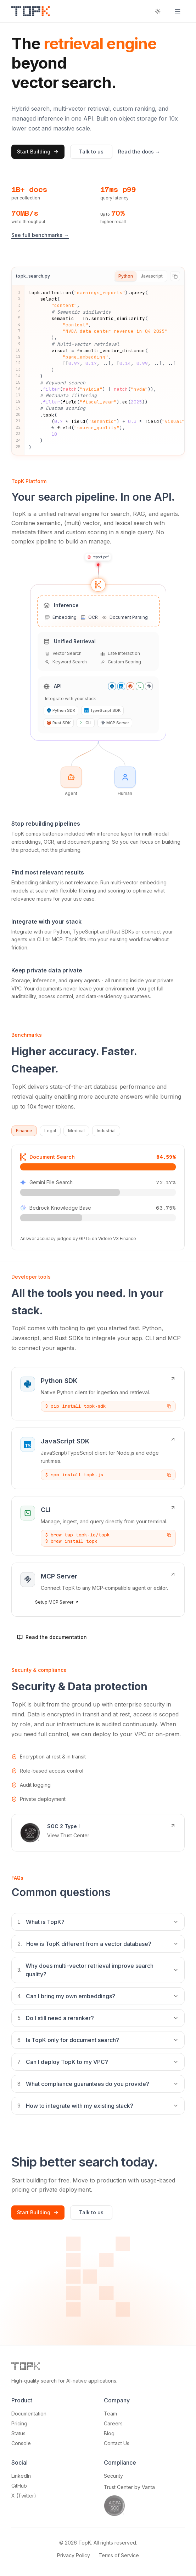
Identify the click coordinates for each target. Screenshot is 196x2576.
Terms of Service (119, 2555)
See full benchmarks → (40, 235)
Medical (76, 1130)
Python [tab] (125, 276)
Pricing (19, 2423)
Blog (109, 2433)
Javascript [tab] (152, 276)
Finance (24, 1130)
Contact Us (116, 2443)
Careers (113, 2423)
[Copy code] (175, 276)
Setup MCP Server (57, 1602)
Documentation (28, 2414)
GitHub (19, 2486)
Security (113, 2476)
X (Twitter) (23, 2496)
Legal (50, 1130)
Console (21, 2443)
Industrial (106, 1130)
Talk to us (91, 152)
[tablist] (140, 276)
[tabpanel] (98, 370)
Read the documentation (52, 1637)
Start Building (38, 152)
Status (18, 2433)
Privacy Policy (73, 2555)
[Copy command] (169, 1406)
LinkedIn (21, 2476)
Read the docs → (139, 152)
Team (110, 2414)
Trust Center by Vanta (129, 2487)
